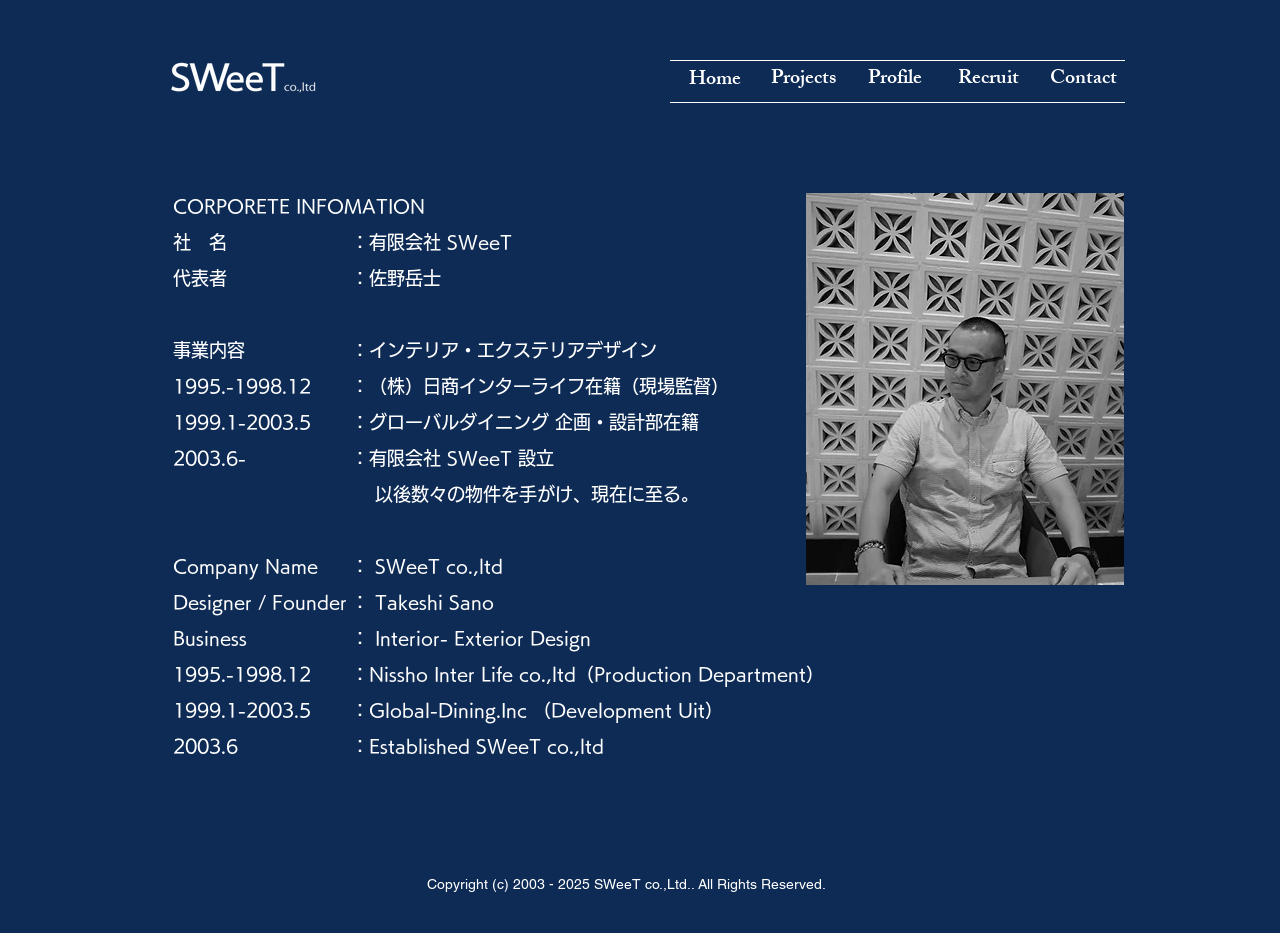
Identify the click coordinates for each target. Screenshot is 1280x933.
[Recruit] (988, 80)
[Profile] (895, 80)
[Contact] (1083, 80)
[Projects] (803, 80)
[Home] (715, 81)
